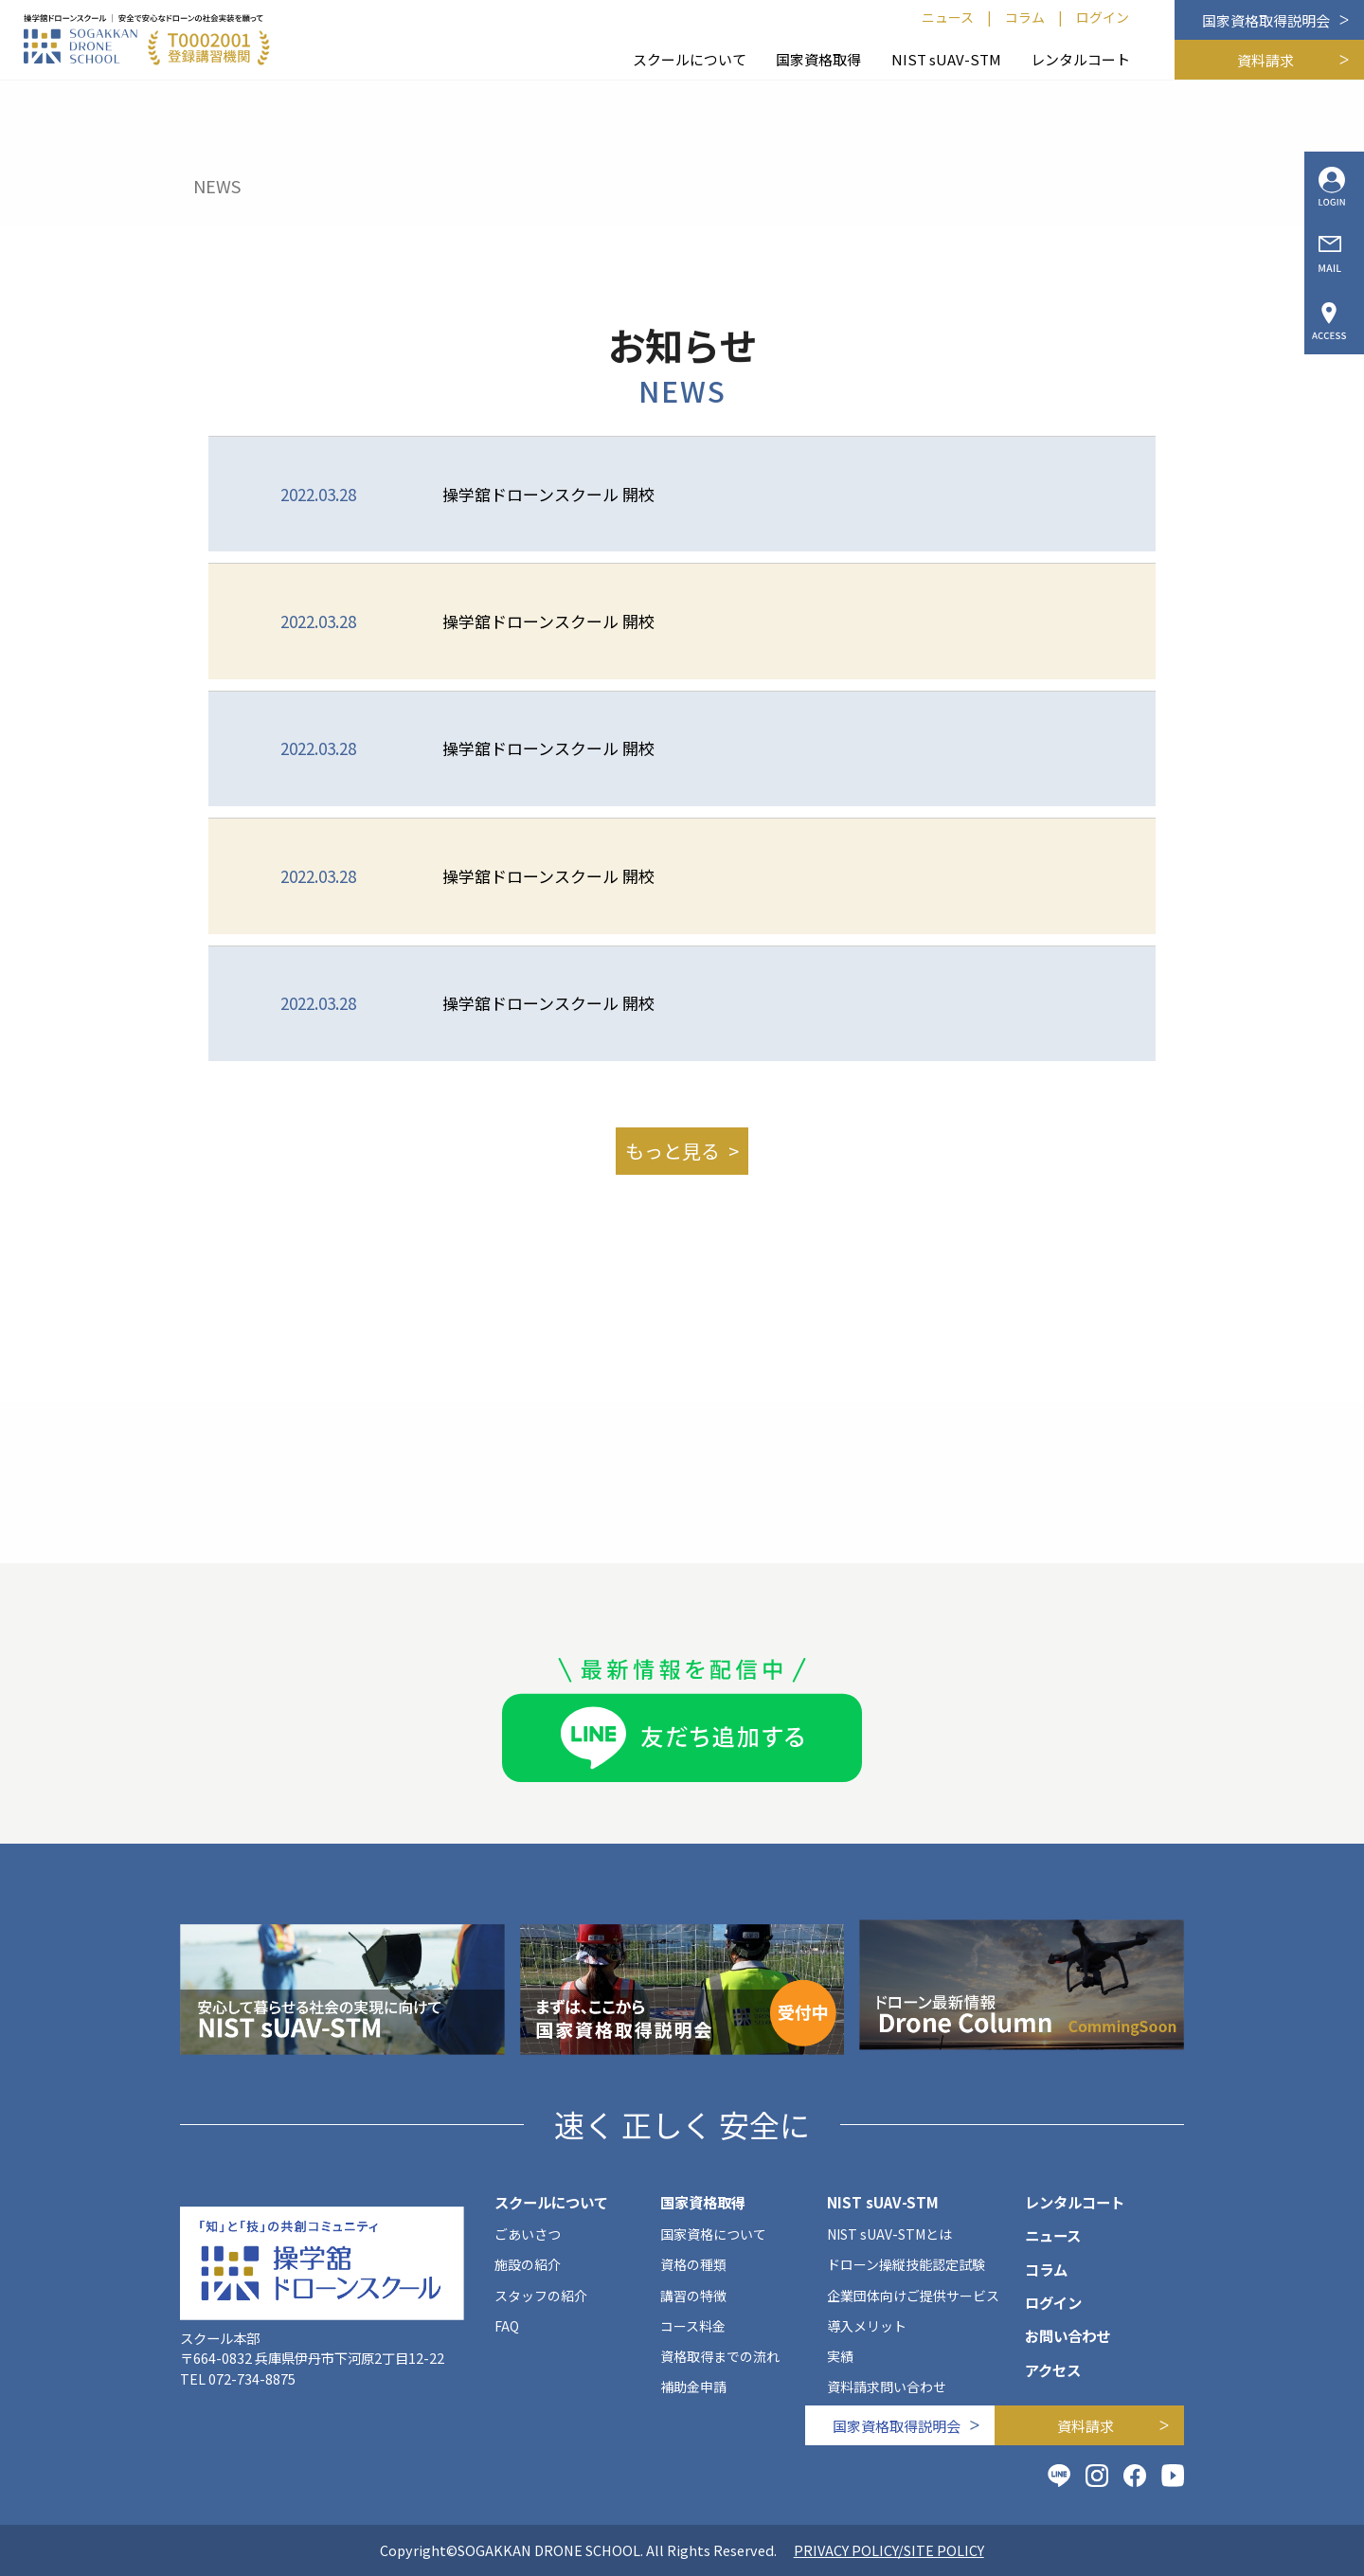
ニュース (948, 17)
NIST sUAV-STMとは (889, 2234)
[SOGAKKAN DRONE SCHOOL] (147, 40)
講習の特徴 (693, 2295)
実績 (840, 2356)
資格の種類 (693, 2264)
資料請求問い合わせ (886, 2386)
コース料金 (693, 2325)
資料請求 (1265, 60)
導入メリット (866, 2325)
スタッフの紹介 (540, 2295)
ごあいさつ (527, 2234)
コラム (1025, 17)
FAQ (506, 2325)
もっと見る (672, 1150)
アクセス (1053, 2369)
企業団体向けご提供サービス (913, 2295)
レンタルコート (1080, 59)
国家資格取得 (818, 59)
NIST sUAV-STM (946, 59)
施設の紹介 (527, 2264)
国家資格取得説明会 (1266, 20)
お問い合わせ (1067, 2335)
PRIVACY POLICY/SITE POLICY (889, 2550)
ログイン (1102, 17)
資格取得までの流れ (720, 2356)
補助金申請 (693, 2386)
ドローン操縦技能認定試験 (906, 2264)
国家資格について (713, 2234)
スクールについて (689, 59)
